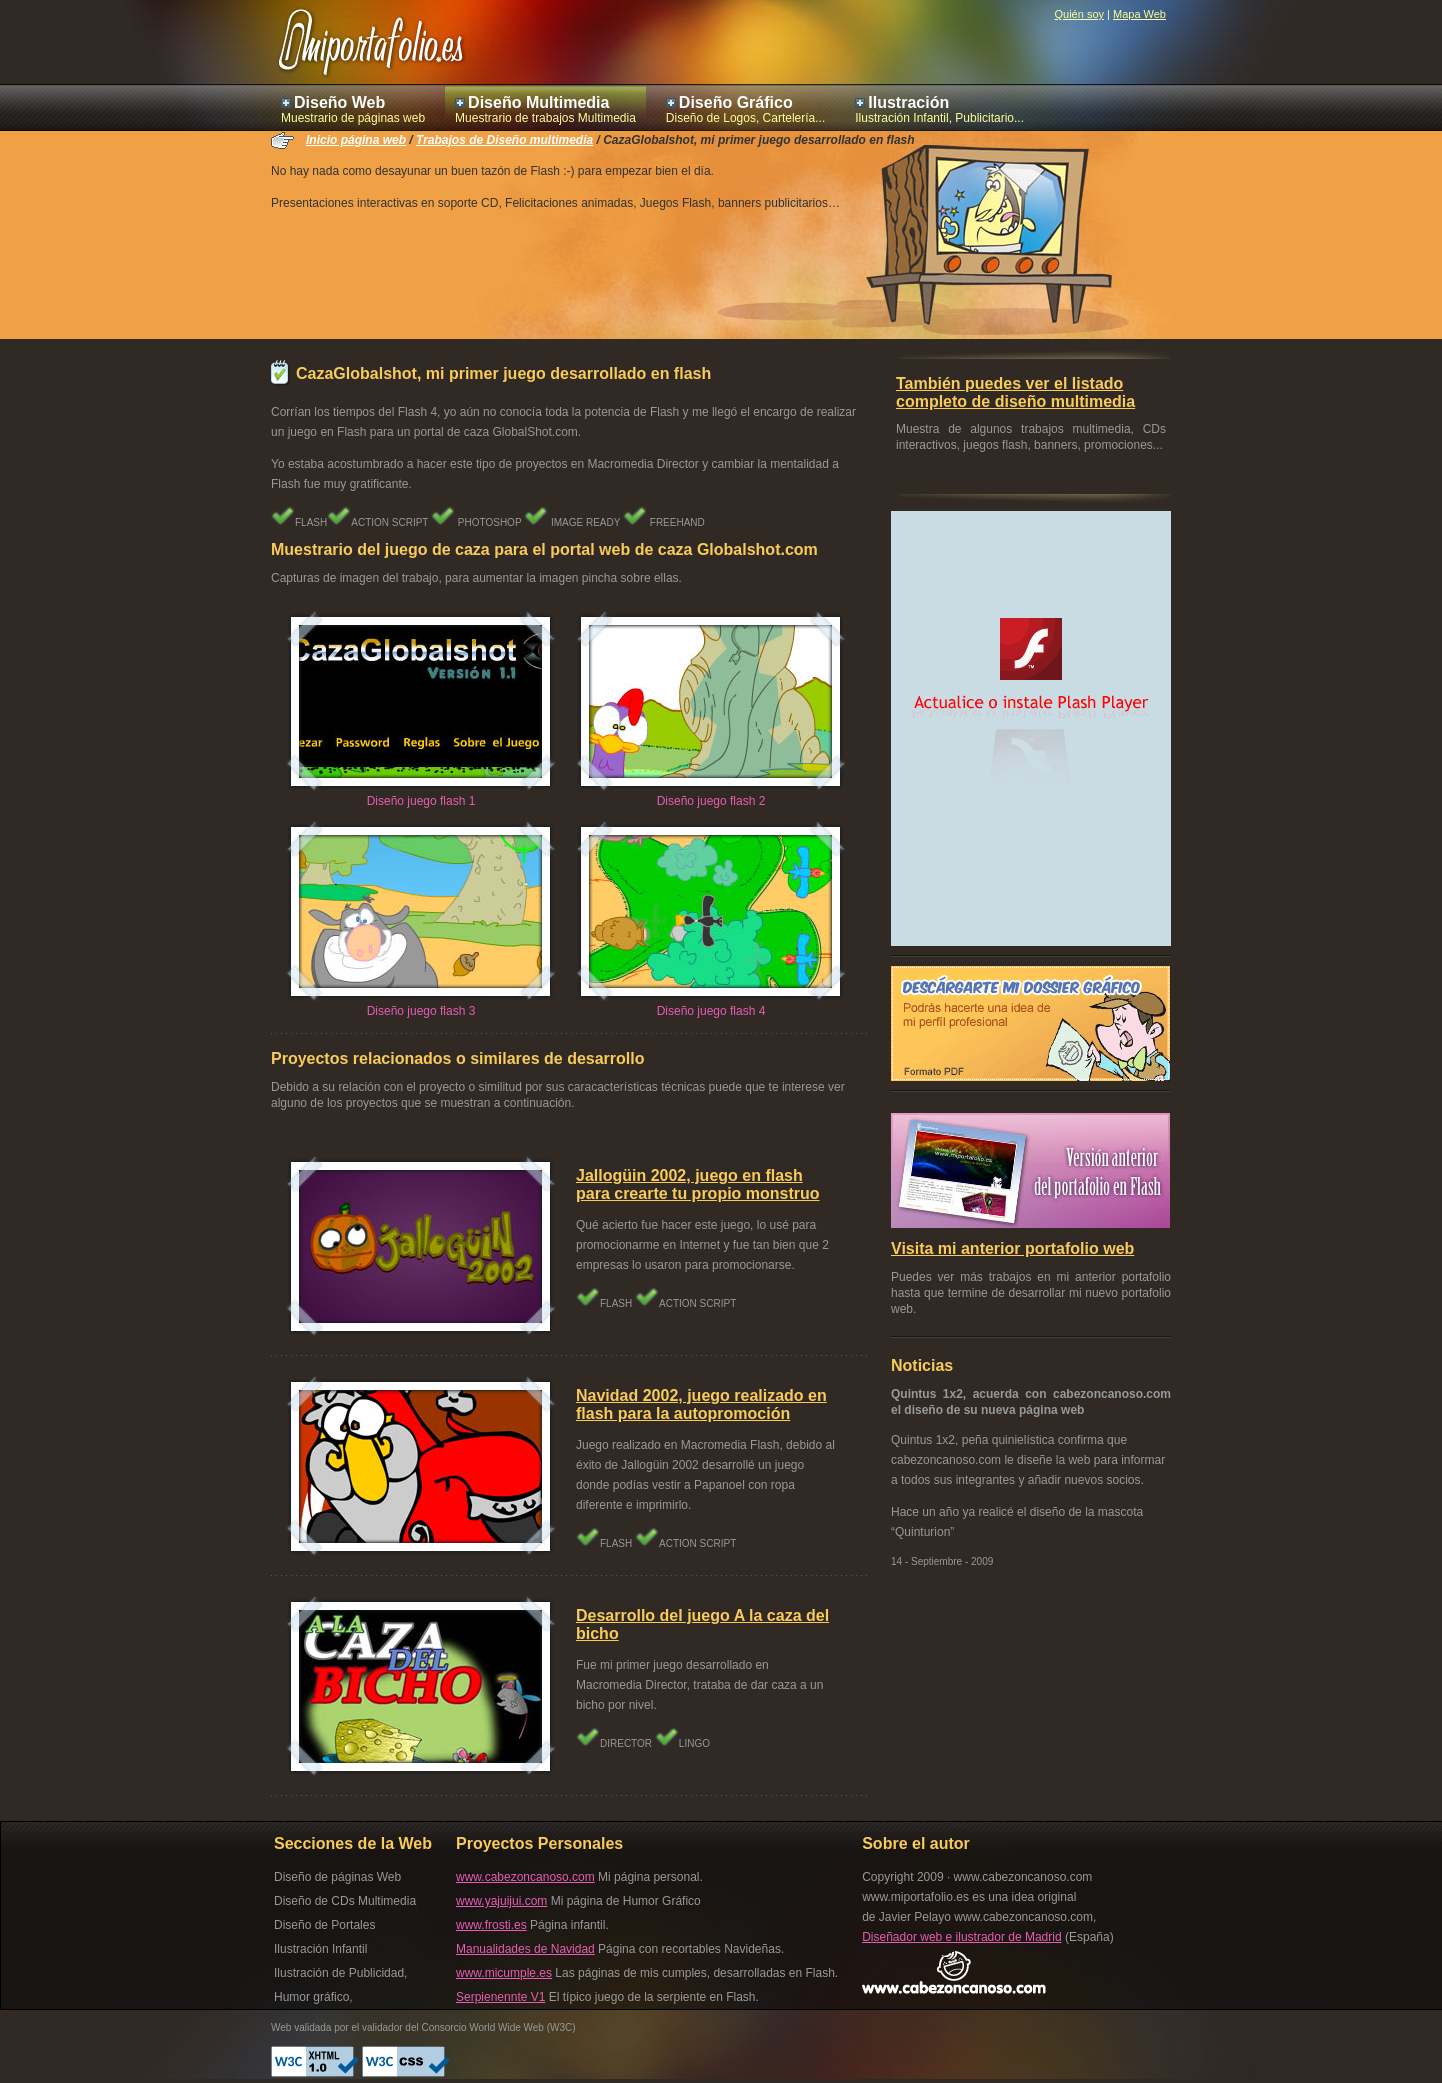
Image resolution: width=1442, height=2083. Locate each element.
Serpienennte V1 (500, 1997)
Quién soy (1079, 14)
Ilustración (908, 102)
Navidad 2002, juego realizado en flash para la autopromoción (701, 1404)
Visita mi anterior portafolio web (1012, 1248)
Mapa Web (1139, 14)
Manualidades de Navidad (525, 1949)
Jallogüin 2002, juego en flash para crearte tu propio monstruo (698, 1184)
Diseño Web (339, 102)
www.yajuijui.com (501, 1901)
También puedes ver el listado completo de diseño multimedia (1015, 392)
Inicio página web (356, 140)
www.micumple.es (504, 1973)
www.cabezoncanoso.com (525, 1877)
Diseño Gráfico (736, 102)
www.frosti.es (491, 1925)
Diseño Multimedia (538, 102)
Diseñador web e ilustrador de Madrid (961, 1937)
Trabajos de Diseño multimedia (504, 140)
